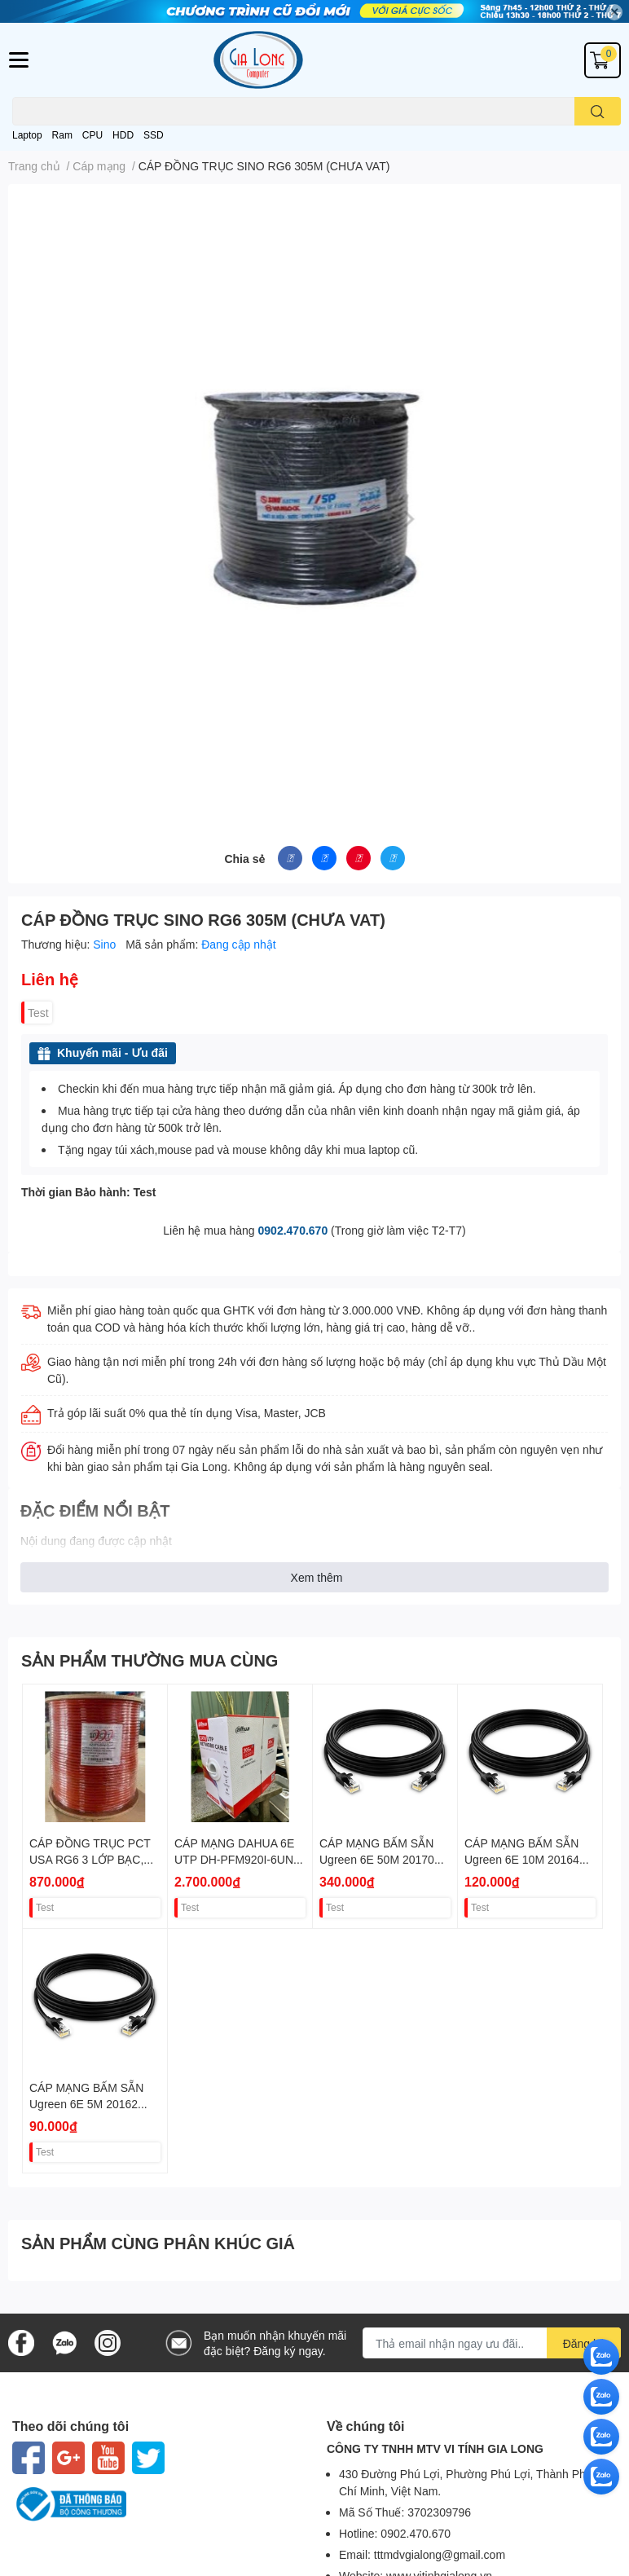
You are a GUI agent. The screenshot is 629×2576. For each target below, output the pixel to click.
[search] (597, 111)
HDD (123, 135)
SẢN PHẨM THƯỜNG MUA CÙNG (149, 1660)
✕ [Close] (614, 12)
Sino (106, 944)
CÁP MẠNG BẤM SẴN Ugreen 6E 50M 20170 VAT (376, 1859)
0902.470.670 (293, 1230)
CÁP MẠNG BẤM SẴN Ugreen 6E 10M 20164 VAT (521, 1859)
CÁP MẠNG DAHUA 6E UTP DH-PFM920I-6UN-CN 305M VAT (235, 1859)
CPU (92, 135)
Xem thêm (317, 1577)
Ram (62, 135)
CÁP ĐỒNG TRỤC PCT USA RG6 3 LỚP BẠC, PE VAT (90, 1859)
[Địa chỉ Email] (492, 2342)
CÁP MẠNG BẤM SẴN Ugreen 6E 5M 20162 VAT (86, 2103)
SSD (153, 135)
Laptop (27, 135)
